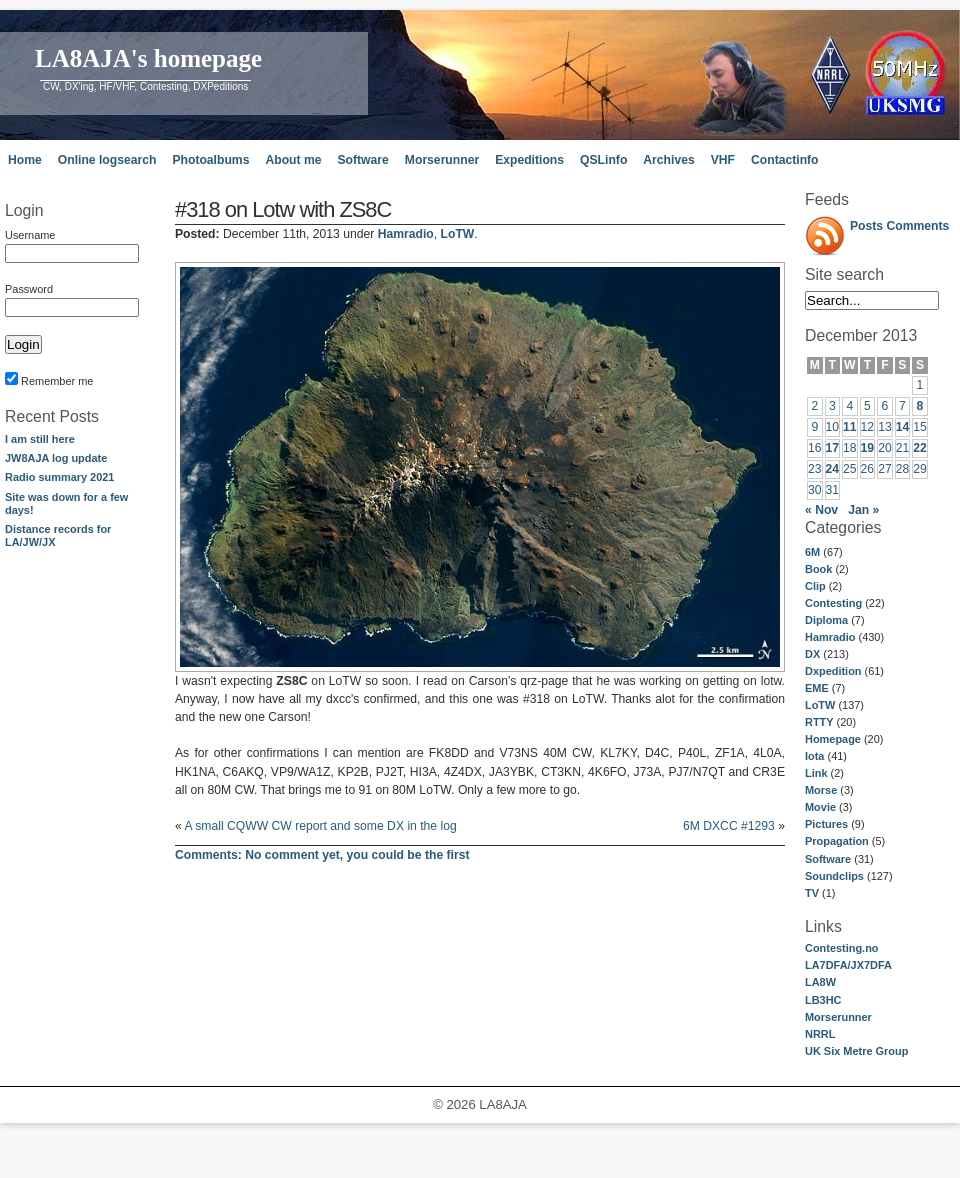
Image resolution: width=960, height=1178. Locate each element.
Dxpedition (833, 671)
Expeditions (529, 160)
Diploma (826, 620)
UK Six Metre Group (856, 1051)
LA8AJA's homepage (148, 58)
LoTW (820, 705)
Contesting (833, 603)
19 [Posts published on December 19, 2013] (868, 448)
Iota (814, 756)
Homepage (833, 739)
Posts (866, 226)
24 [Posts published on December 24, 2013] (833, 469)
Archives (668, 160)
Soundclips (834, 876)
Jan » (863, 510)
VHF (723, 160)
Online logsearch (107, 160)
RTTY (819, 722)
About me (293, 160)
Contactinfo (785, 160)
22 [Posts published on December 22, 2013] (920, 448)
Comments (918, 226)
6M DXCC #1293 (729, 826)
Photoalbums (210, 160)
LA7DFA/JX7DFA (848, 965)
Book (818, 569)
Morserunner (442, 160)
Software (362, 160)
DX (812, 654)
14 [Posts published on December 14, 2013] (903, 427)
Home (25, 160)
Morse (821, 790)
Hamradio (830, 637)
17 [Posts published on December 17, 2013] (833, 448)
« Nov (821, 510)
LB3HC (823, 1000)
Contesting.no (842, 948)
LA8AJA (502, 1104)
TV (812, 893)
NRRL (820, 1034)
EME (817, 688)
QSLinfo (603, 160)
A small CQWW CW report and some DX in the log (320, 826)
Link (816, 773)
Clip (815, 586)
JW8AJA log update (56, 458)
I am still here (40, 439)
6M (812, 552)
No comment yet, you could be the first (322, 855)
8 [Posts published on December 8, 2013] (920, 406)
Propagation (837, 841)
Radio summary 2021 (59, 477)
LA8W (820, 982)
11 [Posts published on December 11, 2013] (850, 427)
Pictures (826, 824)
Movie (820, 807)
